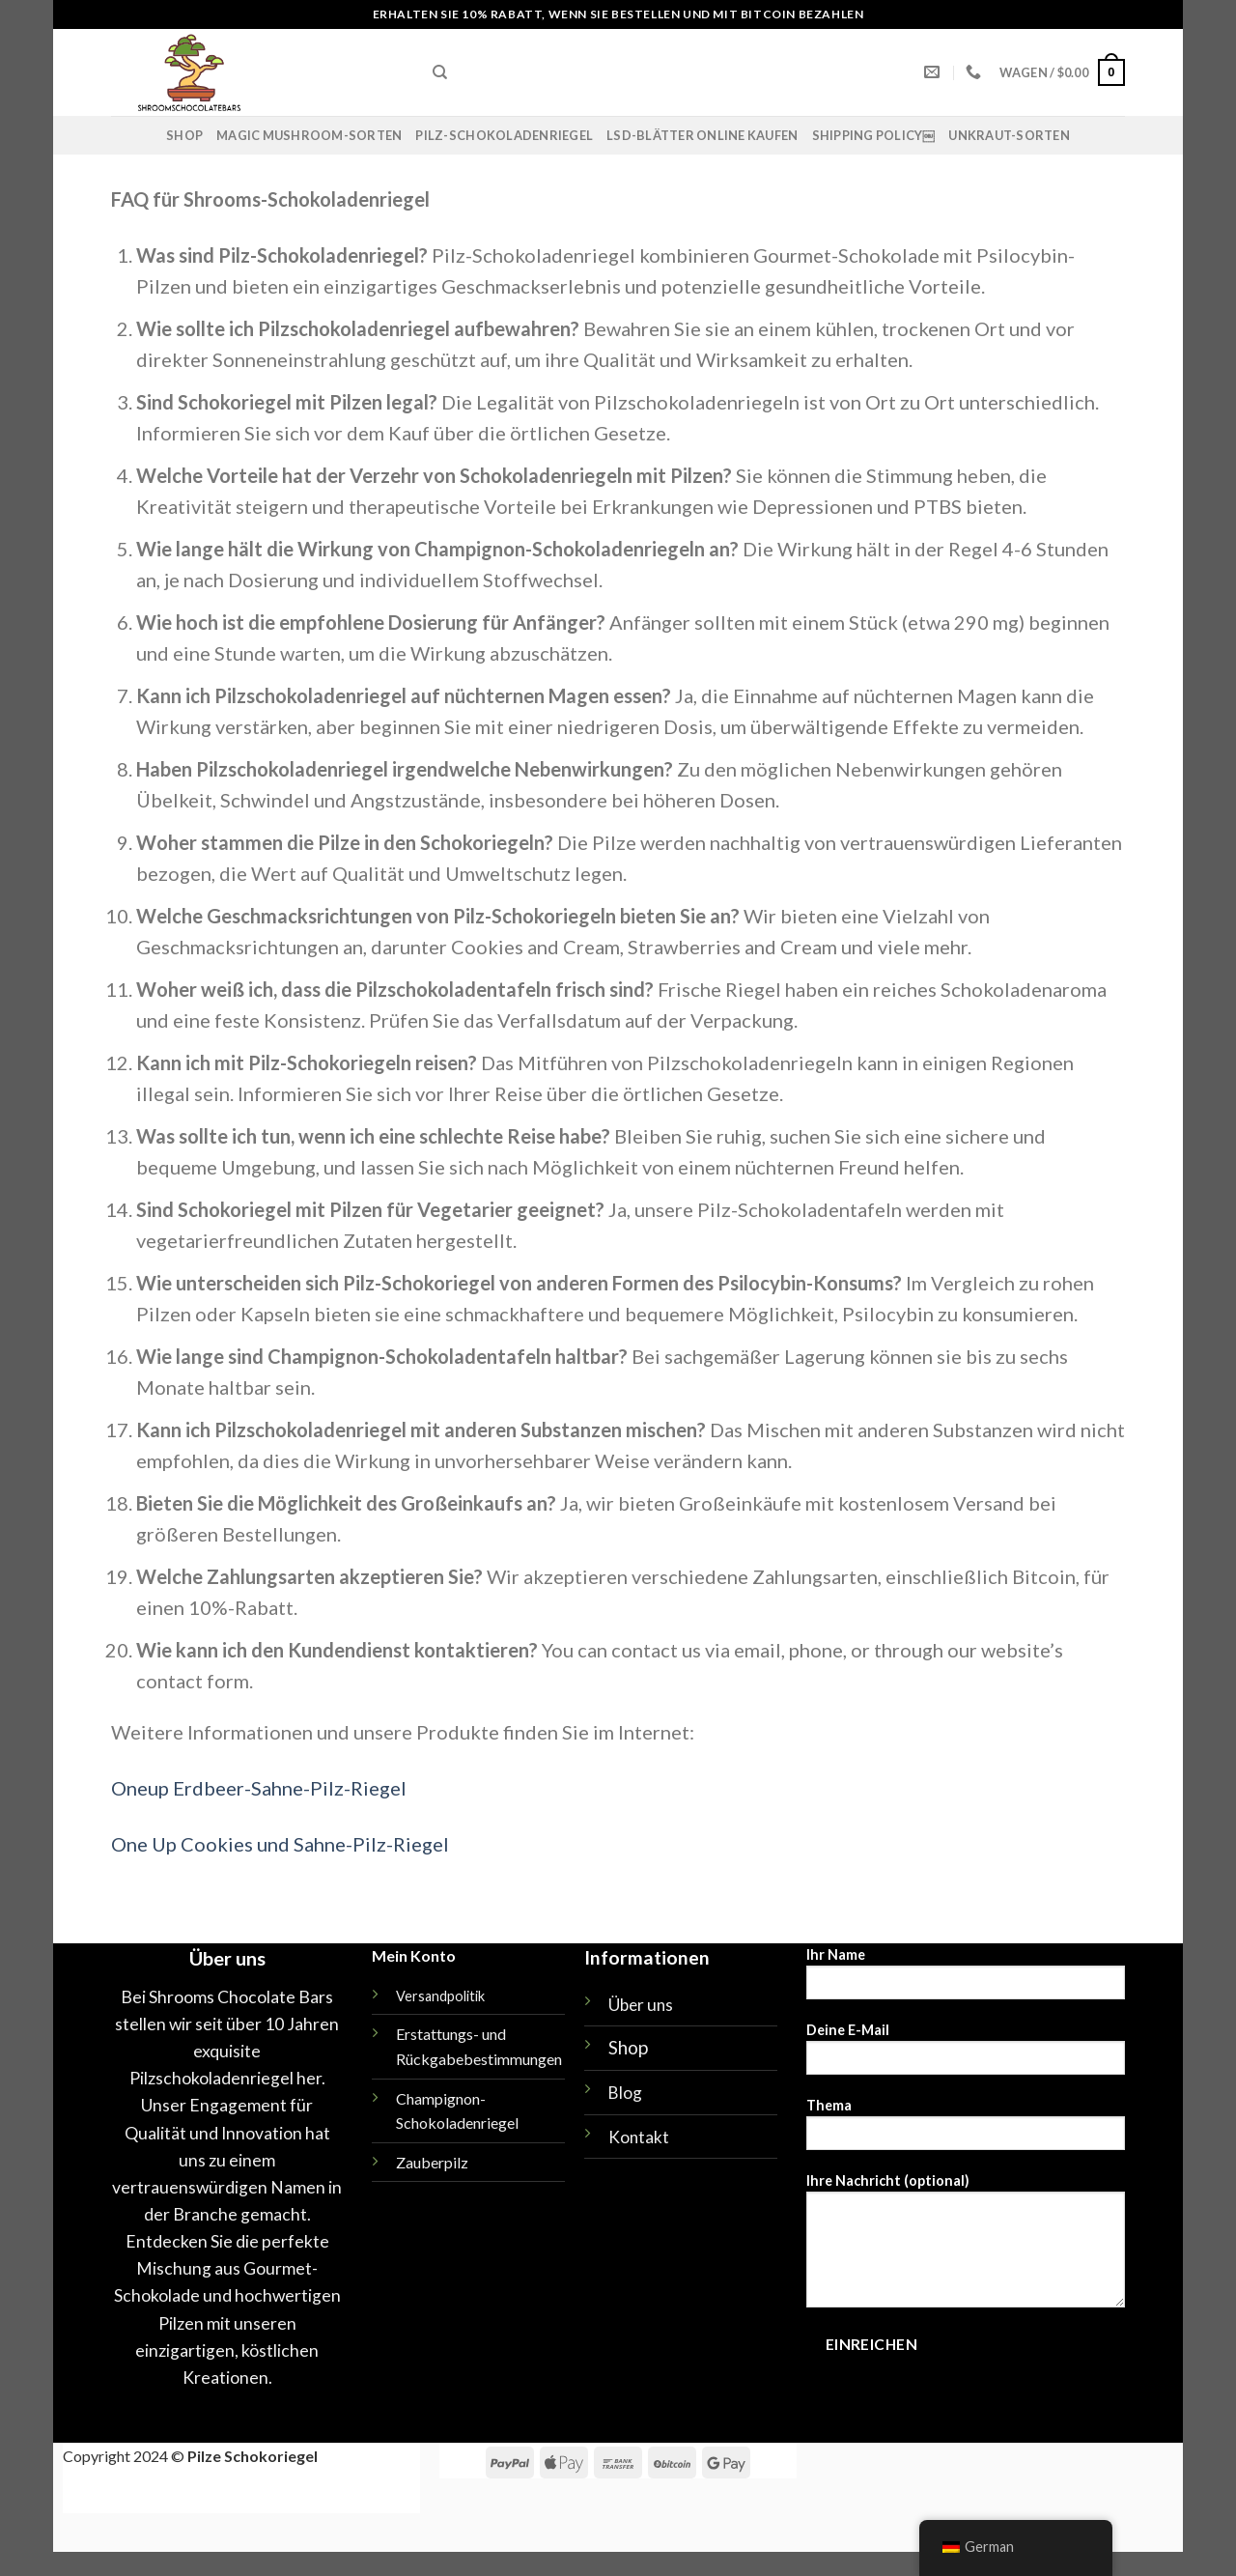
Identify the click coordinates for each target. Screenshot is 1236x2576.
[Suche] (440, 72)
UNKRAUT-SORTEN (1009, 135)
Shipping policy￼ (874, 135)
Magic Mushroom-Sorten (309, 135)
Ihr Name (965, 1979)
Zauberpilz (432, 2162)
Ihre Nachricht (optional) (965, 2246)
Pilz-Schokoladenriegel (504, 135)
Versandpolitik (440, 1996)
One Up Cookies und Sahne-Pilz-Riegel (280, 1843)
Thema (965, 2130)
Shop (184, 135)
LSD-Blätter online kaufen (702, 135)
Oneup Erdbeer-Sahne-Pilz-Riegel (259, 1787)
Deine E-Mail (965, 2055)
